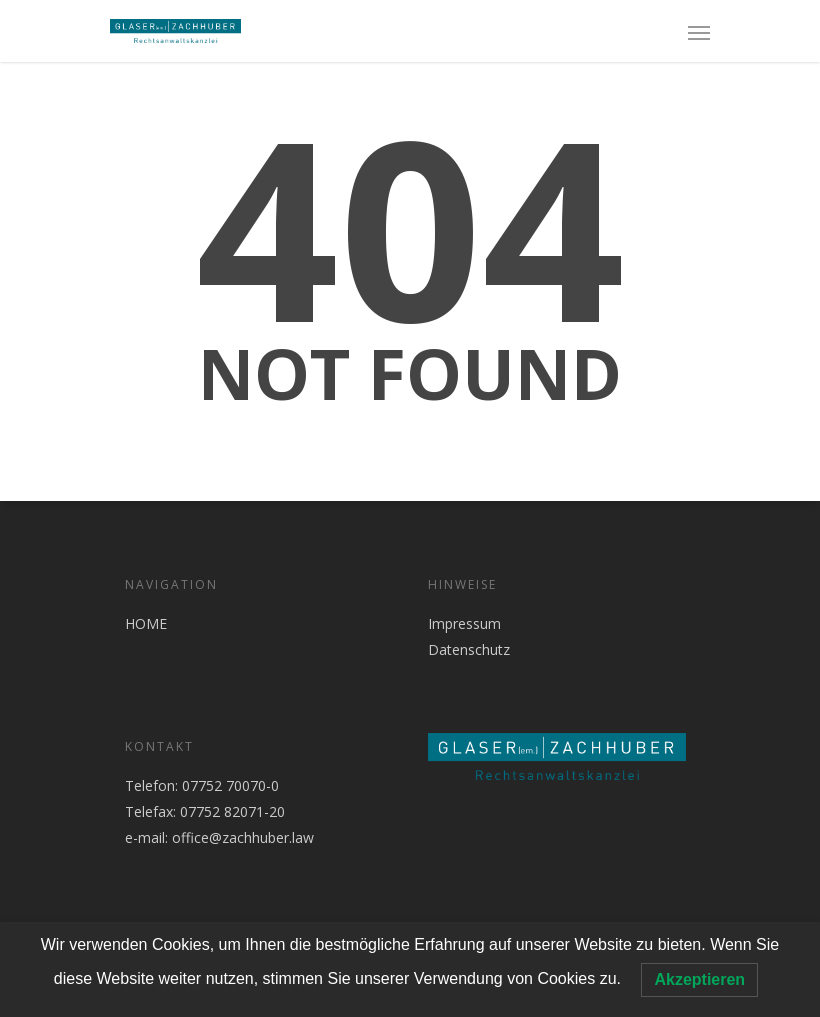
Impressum (464, 623)
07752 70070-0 (228, 785)
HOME (146, 623)
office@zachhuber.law (243, 837)
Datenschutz (469, 649)
